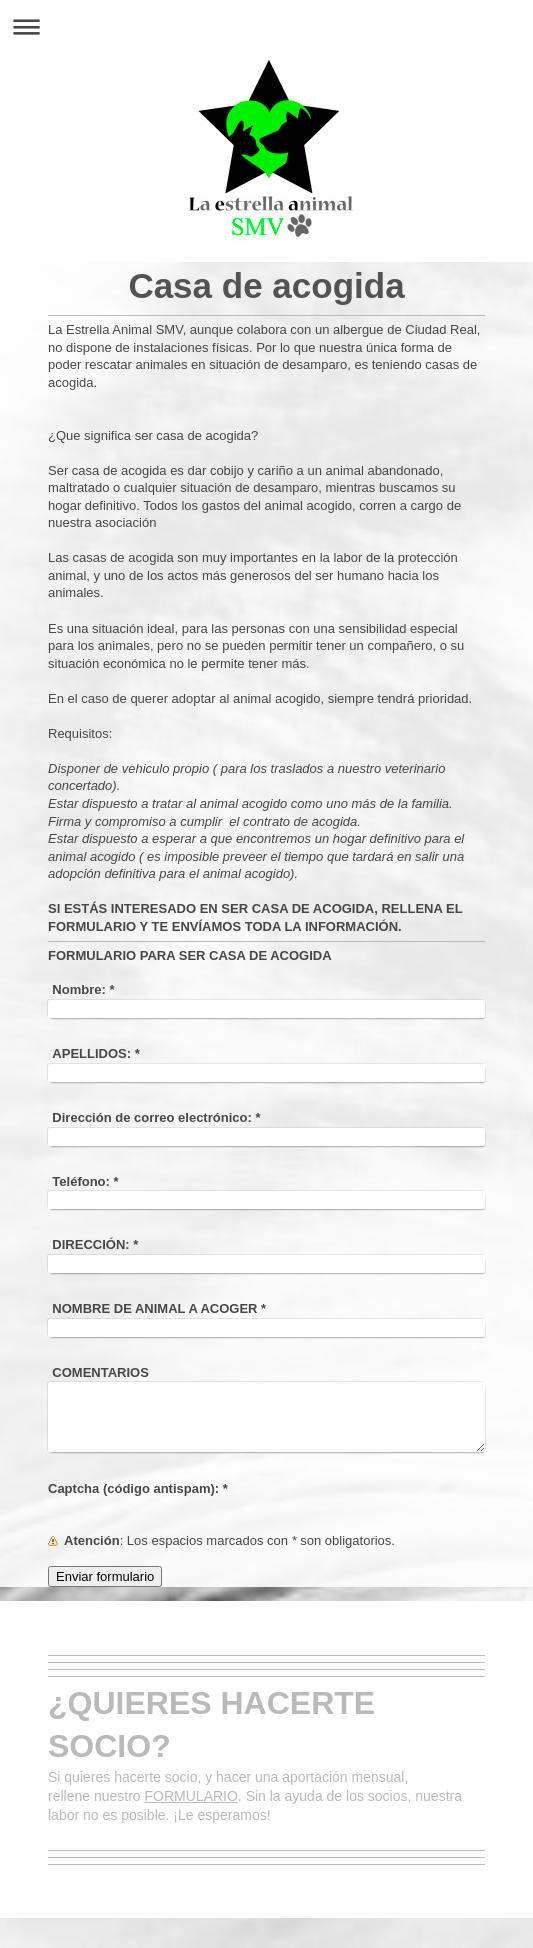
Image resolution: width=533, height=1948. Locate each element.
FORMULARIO (191, 1796)
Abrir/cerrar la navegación (266, 26)
